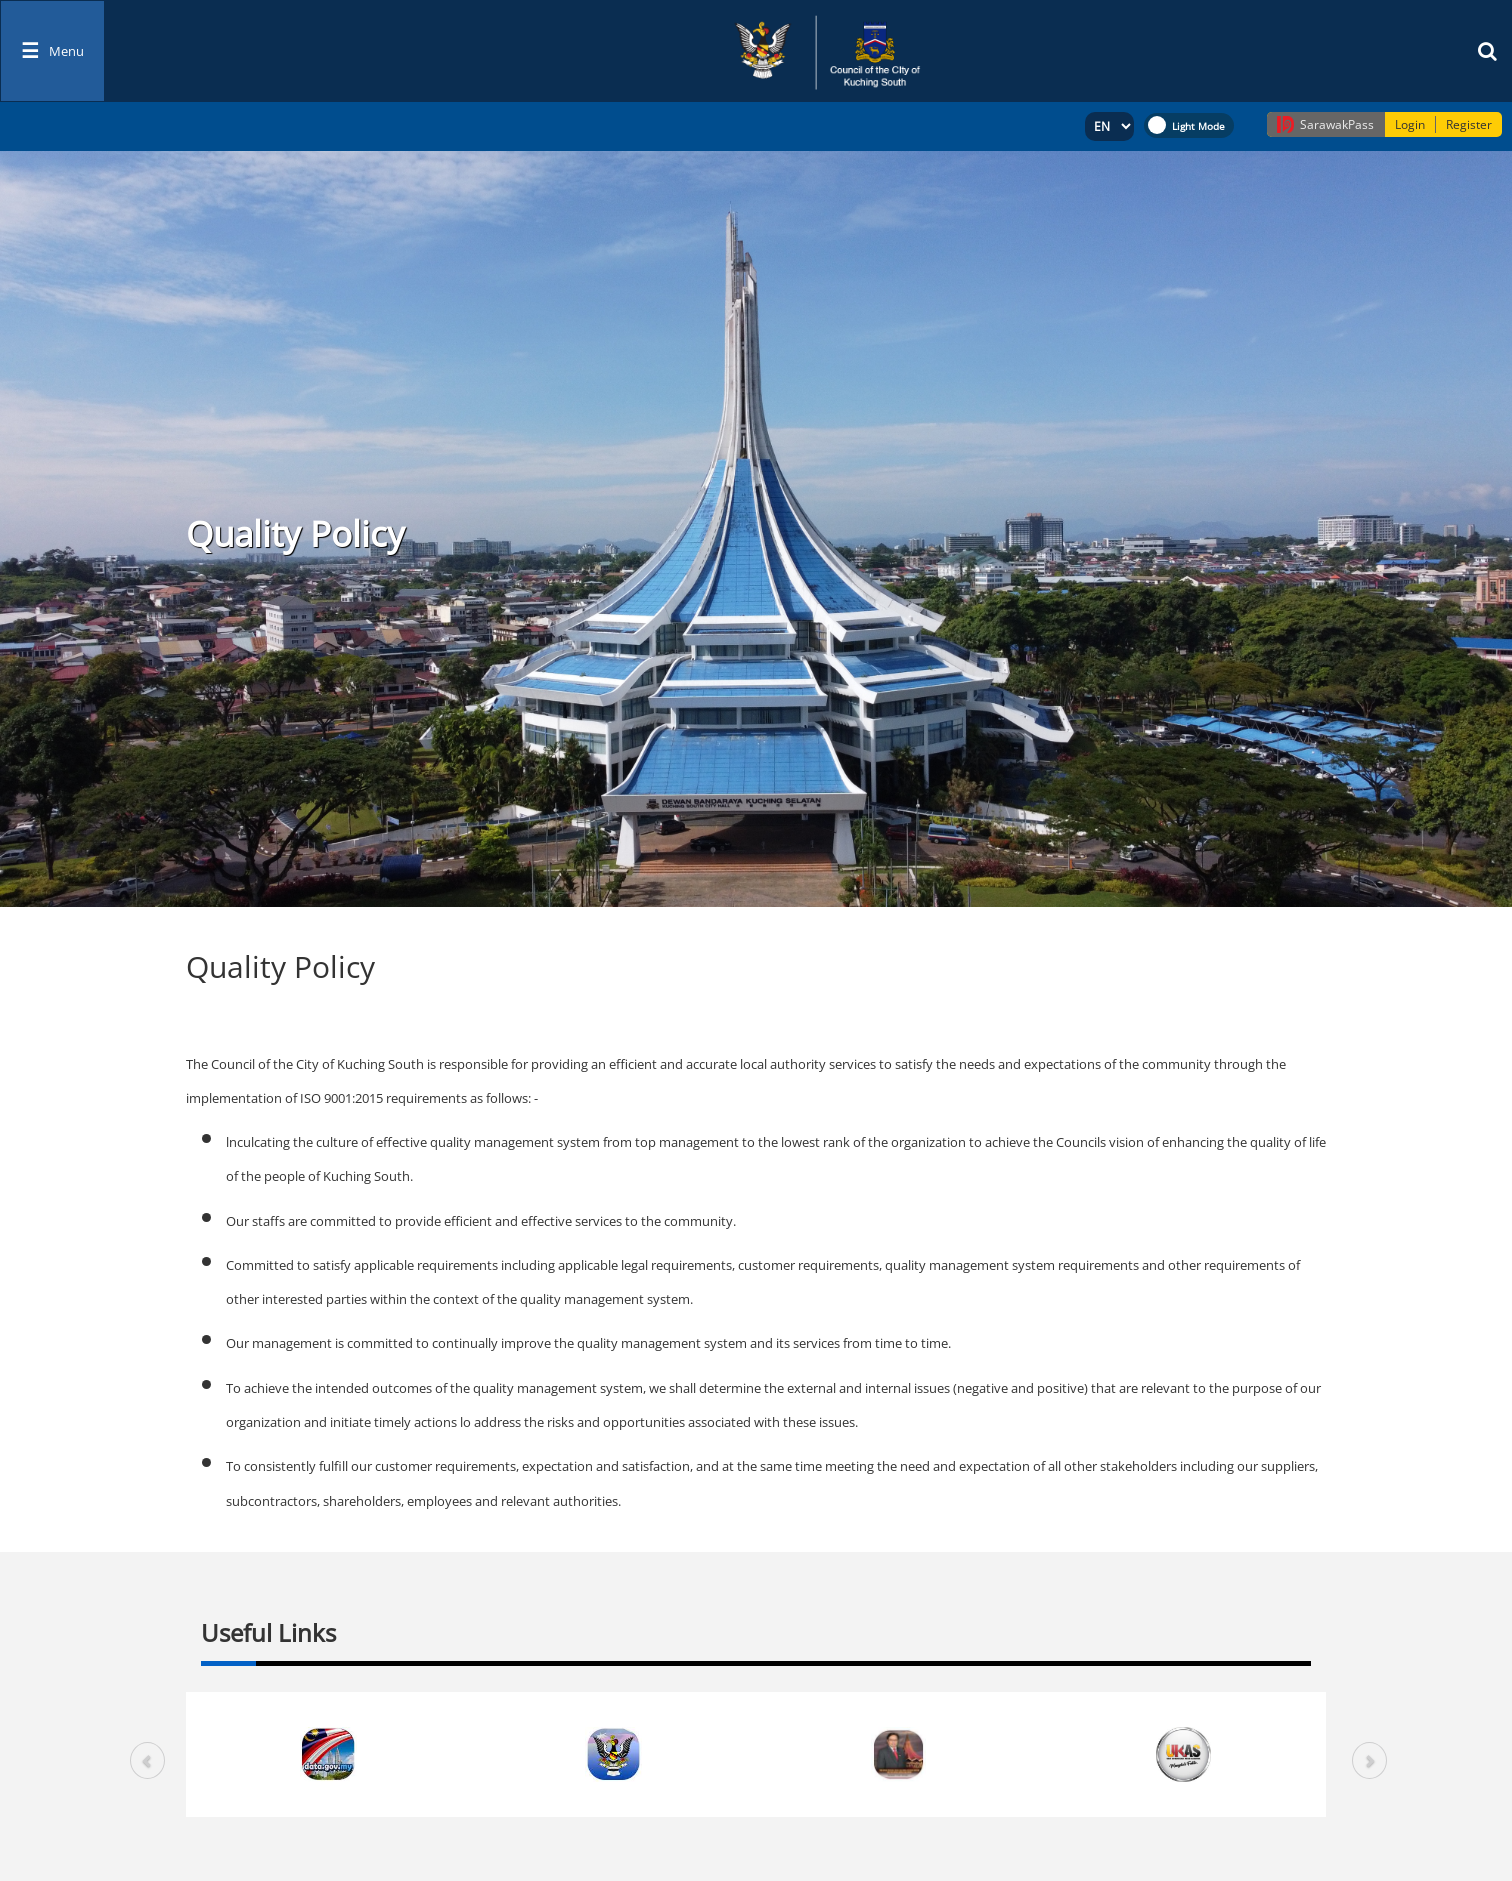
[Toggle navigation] (52, 51)
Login (1410, 124)
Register (1469, 124)
